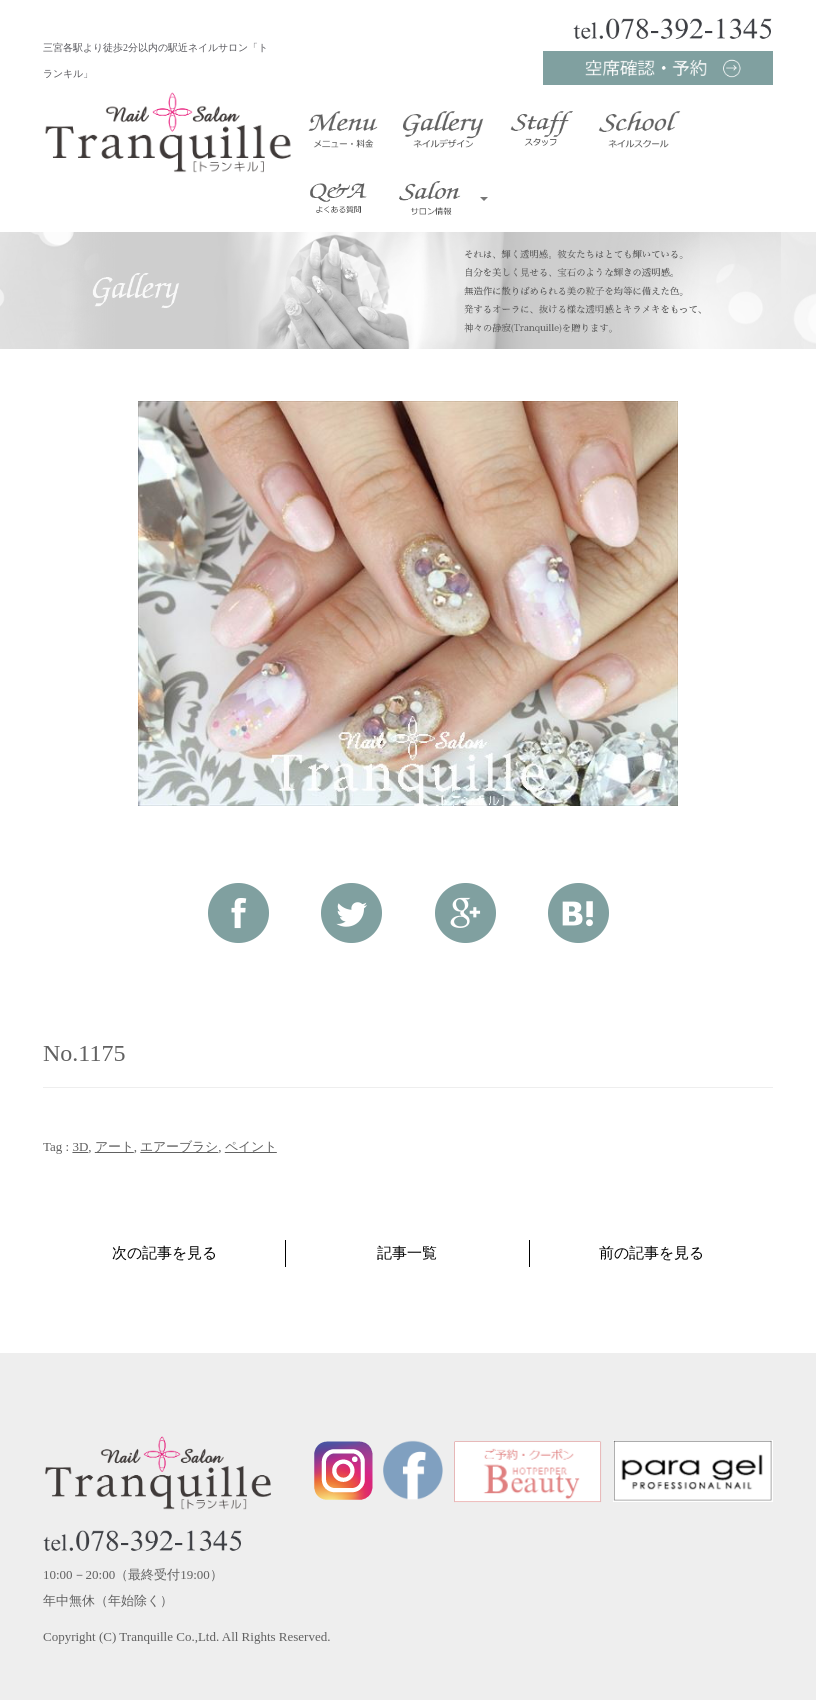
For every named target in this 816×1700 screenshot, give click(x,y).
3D (80, 1146)
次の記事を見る (164, 1253)
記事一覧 (407, 1253)
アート (114, 1146)
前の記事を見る (651, 1253)
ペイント (251, 1146)
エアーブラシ (179, 1146)
